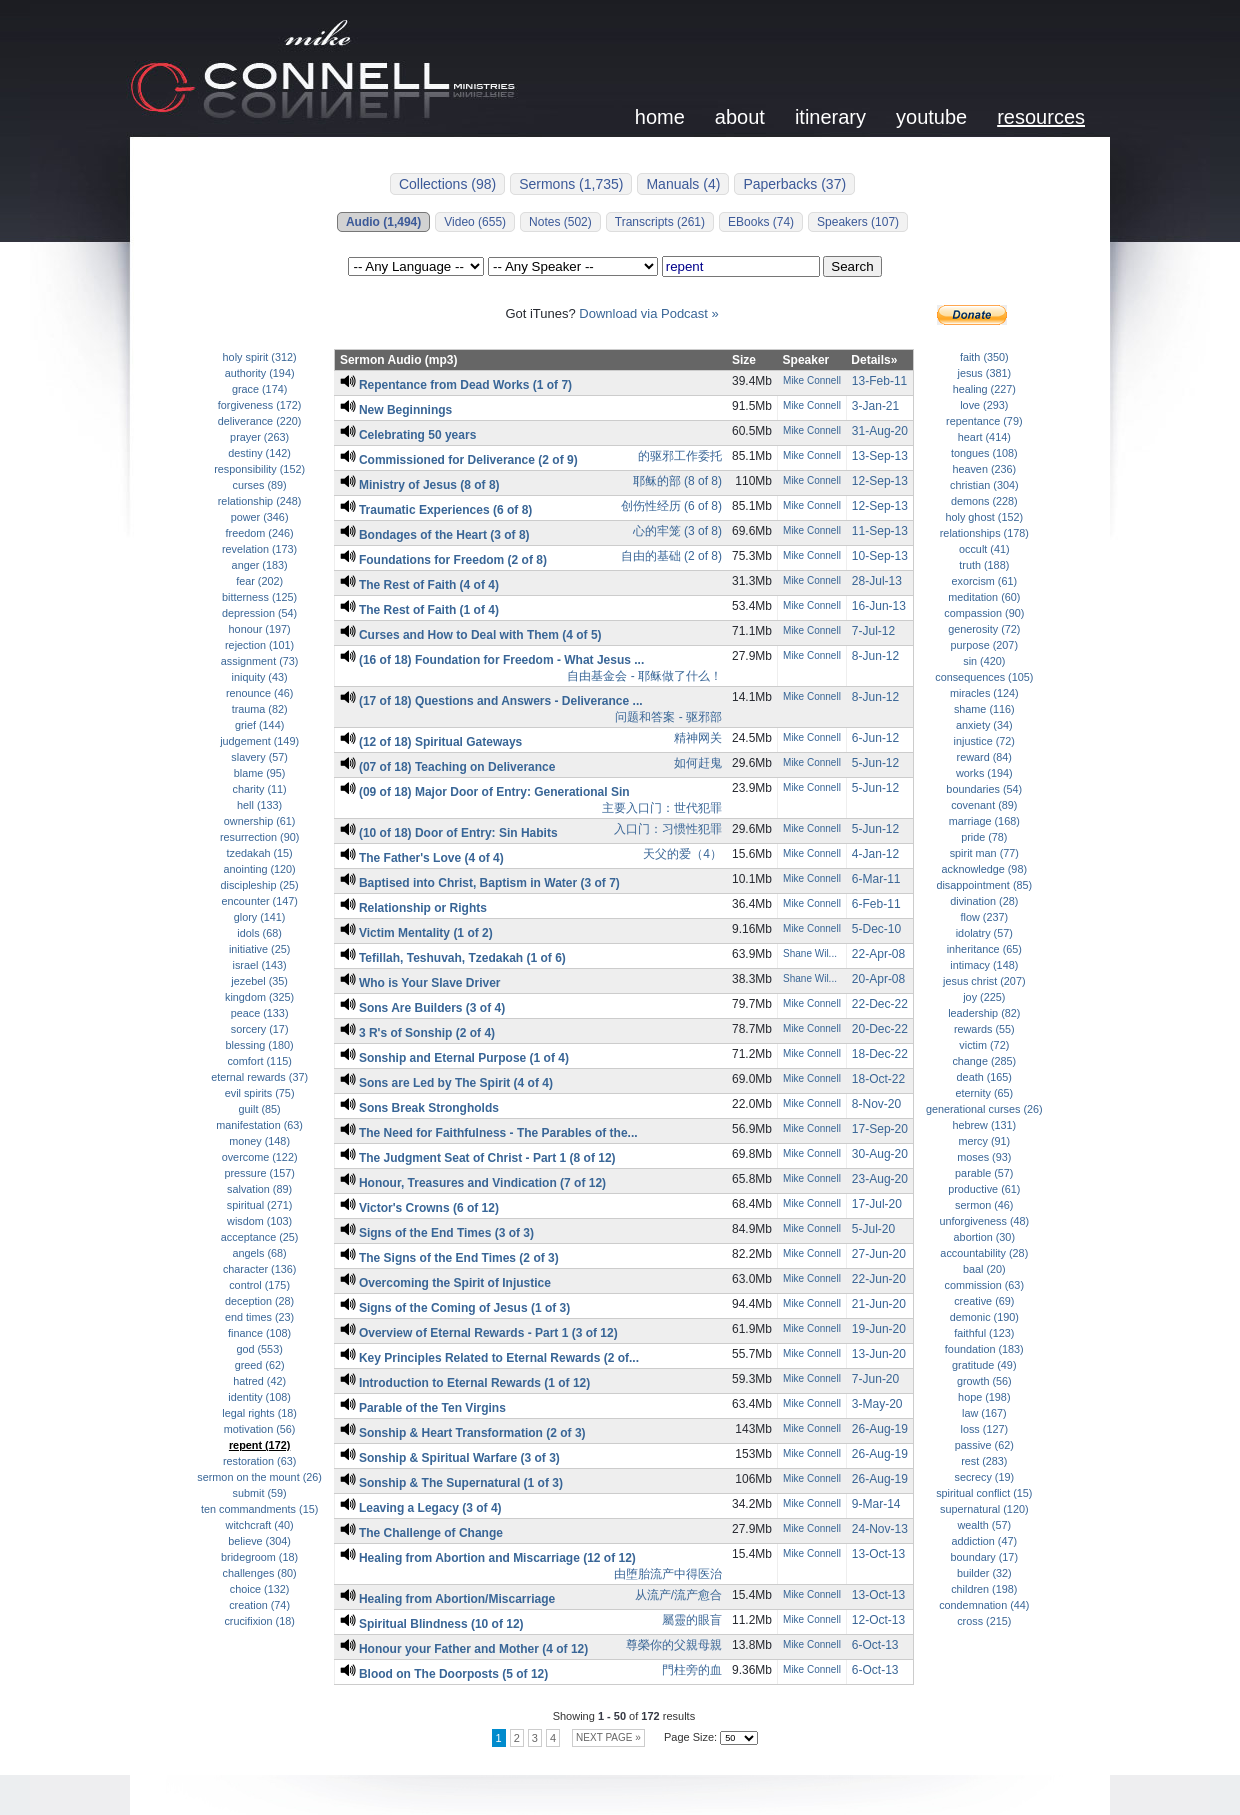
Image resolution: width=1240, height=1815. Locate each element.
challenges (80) (260, 1573)
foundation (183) (984, 1349)
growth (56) (984, 1381)
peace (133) (260, 1013)
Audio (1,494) (383, 222)
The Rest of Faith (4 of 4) (419, 585)
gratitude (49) (984, 1365)
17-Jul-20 (877, 1204)
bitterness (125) (259, 597)
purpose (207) (984, 645)
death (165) (984, 1077)
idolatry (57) (984, 933)
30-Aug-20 (880, 1154)
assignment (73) (260, 661)
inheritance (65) (984, 949)
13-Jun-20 (879, 1354)
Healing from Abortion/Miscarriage (447, 1599)
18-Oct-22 (878, 1079)
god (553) (259, 1349)
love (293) (984, 405)
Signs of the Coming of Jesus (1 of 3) (455, 1308)
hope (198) (984, 1397)
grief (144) (259, 725)
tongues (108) (984, 453)
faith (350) (984, 357)
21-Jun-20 (879, 1304)
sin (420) (984, 661)
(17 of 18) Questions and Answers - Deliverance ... (491, 701)
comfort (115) (259, 1061)
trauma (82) (260, 709)
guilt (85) (260, 1109)
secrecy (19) (985, 1477)
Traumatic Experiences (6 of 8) (436, 510)
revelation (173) (259, 549)
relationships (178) (984, 533)
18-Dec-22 (880, 1054)
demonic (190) (984, 1317)
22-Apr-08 (878, 954)
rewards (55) (984, 1029)
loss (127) (985, 1429)
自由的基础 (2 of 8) (671, 556)
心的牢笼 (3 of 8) (677, 531)
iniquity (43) (260, 677)
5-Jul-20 (873, 1229)
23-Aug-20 (880, 1179)
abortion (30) (984, 1237)
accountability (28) (984, 1253)
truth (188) (984, 565)
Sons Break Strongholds (419, 1108)
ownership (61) (260, 821)
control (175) (259, 1285)
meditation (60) (984, 597)
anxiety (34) (984, 725)
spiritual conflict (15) (984, 1493)
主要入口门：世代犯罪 (662, 808)
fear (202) (259, 581)
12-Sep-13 (880, 481)
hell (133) (259, 805)
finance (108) (259, 1333)
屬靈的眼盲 (692, 1620)
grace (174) (259, 389)
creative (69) (984, 1301)
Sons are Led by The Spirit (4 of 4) (446, 1083)
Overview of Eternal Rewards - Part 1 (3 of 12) (479, 1333)
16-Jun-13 (879, 606)
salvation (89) (259, 1189)
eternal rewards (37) (259, 1077)
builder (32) (984, 1573)
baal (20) (984, 1269)
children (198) (984, 1589)
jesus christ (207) (984, 981)
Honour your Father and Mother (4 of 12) (464, 1649)
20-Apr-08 (878, 979)
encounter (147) (259, 901)
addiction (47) (984, 1541)
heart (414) (984, 437)
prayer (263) (259, 437)
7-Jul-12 (873, 631)
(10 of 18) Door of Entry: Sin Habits (449, 833)
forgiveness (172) (260, 405)
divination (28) (984, 901)
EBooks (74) (761, 222)
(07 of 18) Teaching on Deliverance (448, 767)
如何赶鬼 (698, 763)
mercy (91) (984, 1141)
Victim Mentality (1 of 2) (416, 933)
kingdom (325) (259, 997)
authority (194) (260, 373)
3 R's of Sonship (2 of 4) (417, 1033)
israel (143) (260, 965)
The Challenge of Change (421, 1533)
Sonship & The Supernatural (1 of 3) (451, 1483)
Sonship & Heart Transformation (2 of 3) (463, 1433)
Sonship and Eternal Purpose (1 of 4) (454, 1058)
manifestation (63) (259, 1125)
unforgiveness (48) (984, 1221)
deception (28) (259, 1301)
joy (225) (984, 997)
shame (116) (984, 709)
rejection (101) (259, 645)
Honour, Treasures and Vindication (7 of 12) (473, 1183)
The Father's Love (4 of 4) (422, 858)
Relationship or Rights (413, 908)
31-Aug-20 (880, 431)
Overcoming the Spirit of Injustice (445, 1283)
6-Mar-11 (876, 879)
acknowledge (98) (984, 869)
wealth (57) (985, 1525)
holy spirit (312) (260, 357)
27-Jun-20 (879, 1254)
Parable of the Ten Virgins (423, 1408)
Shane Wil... (810, 953)
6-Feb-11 (876, 904)
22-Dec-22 (880, 1004)
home (660, 117)
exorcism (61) (985, 581)
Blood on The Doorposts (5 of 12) (444, 1674)
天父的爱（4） (682, 854)
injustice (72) (984, 741)
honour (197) (260, 629)
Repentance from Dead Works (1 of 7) (456, 385)
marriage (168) (984, 821)
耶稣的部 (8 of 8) (677, 481)
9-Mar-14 (876, 1504)
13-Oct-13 (878, 1554)
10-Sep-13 (880, 556)
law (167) (984, 1413)
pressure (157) (259, 1173)
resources (1041, 117)
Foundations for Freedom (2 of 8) (443, 560)
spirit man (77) (984, 853)
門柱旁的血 (692, 1670)
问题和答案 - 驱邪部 (668, 717)
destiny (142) (259, 453)
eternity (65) (984, 1093)
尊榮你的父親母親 (674, 1645)
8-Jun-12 (875, 656)
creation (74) (259, 1605)
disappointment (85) (984, 885)
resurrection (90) (259, 837)
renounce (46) (259, 693)
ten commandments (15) (259, 1509)
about (740, 117)
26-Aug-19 (880, 1429)
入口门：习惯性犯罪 (668, 829)
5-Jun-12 (875, 763)
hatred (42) (259, 1381)
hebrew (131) (984, 1125)
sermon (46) (984, 1205)
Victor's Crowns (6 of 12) (419, 1208)
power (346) (260, 517)
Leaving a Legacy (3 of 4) (421, 1508)
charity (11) (260, 789)
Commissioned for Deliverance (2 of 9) (459, 460)
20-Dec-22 (880, 1029)
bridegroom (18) (259, 1557)
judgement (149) (259, 741)
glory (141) (260, 917)
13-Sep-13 (880, 456)
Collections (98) (447, 184)
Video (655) (475, 222)
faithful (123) (984, 1333)
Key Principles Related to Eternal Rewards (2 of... (489, 1358)
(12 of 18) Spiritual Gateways (431, 742)
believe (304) (259, 1541)
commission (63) (984, 1285)
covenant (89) (984, 805)
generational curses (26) (984, 1109)
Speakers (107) (858, 222)
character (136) (259, 1269)
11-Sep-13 (880, 531)
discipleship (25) (259, 885)
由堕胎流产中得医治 (668, 1574)
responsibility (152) (259, 469)
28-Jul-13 (877, 581)
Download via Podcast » (648, 313)
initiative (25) (259, 949)
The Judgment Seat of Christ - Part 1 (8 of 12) (478, 1158)
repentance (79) (984, 421)
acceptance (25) (260, 1237)
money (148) (259, 1141)
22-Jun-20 (879, 1279)
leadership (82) (984, 1013)
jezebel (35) (259, 981)
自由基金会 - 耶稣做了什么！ (644, 676)
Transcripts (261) (660, 222)
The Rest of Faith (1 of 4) (419, 610)
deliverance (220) (260, 421)
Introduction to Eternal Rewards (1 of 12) (465, 1383)
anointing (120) (259, 869)
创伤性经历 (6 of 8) (671, 506)
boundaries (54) (984, 789)
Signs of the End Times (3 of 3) (437, 1233)
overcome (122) (260, 1157)
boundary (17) (984, 1557)
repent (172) (259, 1445)
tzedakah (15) (260, 853)
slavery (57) (259, 757)
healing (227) (984, 389)
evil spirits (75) (260, 1093)
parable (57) (984, 1173)
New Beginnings (396, 410)
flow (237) (985, 917)
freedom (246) (260, 533)
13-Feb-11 (879, 381)
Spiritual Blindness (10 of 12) (432, 1624)
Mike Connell (812, 380)
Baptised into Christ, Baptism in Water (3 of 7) (480, 883)
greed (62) (260, 1365)
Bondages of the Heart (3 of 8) (435, 535)
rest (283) (984, 1461)
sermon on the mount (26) (259, 1477)
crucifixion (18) (259, 1621)
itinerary (830, 117)
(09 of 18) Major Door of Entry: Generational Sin (485, 792)
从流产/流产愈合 (678, 1595)
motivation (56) (260, 1429)
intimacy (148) (984, 965)
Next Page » (608, 1737)
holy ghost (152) (984, 517)
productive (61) (984, 1189)
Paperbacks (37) (794, 184)
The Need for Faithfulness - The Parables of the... (489, 1133)
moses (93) (984, 1157)
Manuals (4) (683, 184)
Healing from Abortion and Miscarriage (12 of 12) (488, 1558)
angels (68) (260, 1253)
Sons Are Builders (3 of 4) (422, 1008)
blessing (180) (260, 1045)
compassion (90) (984, 613)
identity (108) (259, 1397)
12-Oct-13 (878, 1620)
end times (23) (259, 1317)
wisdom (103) (259, 1221)
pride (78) (984, 837)
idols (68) (259, 933)
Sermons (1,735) (571, 184)
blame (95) (260, 773)
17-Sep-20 (880, 1129)
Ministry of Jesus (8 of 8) (420, 485)
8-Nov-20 (876, 1104)
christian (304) (984, 485)
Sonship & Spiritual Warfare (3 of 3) (450, 1458)
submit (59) (260, 1493)
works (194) (984, 773)
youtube (931, 117)
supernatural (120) (984, 1509)
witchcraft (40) (260, 1525)
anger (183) (260, 565)
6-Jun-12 (875, 738)
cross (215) (984, 1621)
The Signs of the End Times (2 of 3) (449, 1258)
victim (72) (984, 1045)
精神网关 (698, 738)
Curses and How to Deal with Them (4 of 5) (471, 635)
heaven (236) (984, 469)
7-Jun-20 (875, 1379)
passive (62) (984, 1445)
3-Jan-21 (875, 406)
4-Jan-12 (875, 854)
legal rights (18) (259, 1413)
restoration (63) (259, 1461)
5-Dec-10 (876, 929)
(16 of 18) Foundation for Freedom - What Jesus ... (492, 660)
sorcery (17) (260, 1029)
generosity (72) (984, 629)
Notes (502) (560, 222)
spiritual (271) (260, 1205)
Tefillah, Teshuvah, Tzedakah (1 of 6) (453, 958)
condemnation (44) (984, 1605)
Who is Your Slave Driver (420, 983)
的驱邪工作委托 (680, 456)
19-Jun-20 (879, 1329)
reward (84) (984, 757)
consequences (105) (984, 677)
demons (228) (984, 501)
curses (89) (260, 485)
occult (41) (984, 549)
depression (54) (259, 613)
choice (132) (260, 1589)
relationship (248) (260, 501)
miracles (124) (984, 693)
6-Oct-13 (875, 1645)
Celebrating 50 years (408, 435)
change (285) (984, 1061)
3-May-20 (877, 1404)
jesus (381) (985, 373)
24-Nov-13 (880, 1529)
